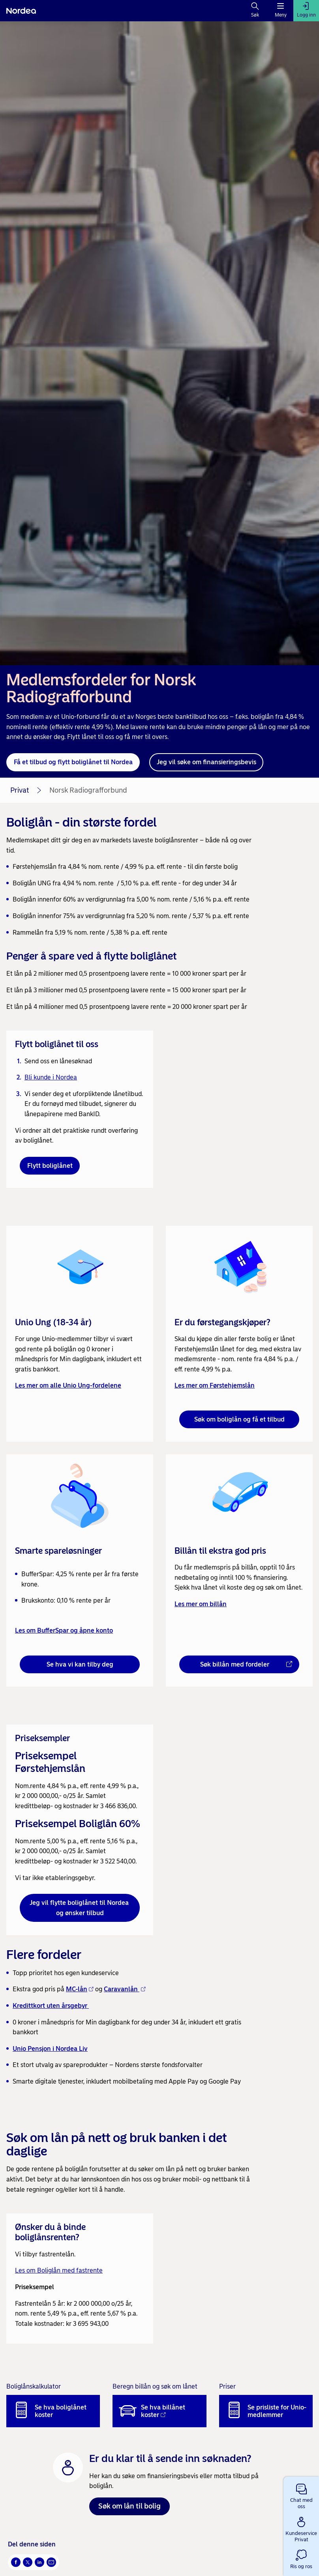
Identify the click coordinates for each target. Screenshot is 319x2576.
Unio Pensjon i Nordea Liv (50, 2048)
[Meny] (280, 10)
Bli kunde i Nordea (50, 1077)
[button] (301, 2495)
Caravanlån (125, 1989)
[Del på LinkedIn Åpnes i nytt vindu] (39, 2562)
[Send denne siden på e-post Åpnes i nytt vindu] (51, 2562)
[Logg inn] (306, 10)
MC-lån (80, 1989)
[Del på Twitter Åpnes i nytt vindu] (27, 2562)
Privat (19, 790)
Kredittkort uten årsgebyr (51, 2005)
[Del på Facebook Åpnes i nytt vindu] (16, 2562)
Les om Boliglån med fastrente (59, 2270)
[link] (79, 1334)
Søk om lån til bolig (129, 2506)
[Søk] (255, 10)
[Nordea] (21, 10)
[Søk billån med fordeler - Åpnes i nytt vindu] (239, 1665)
